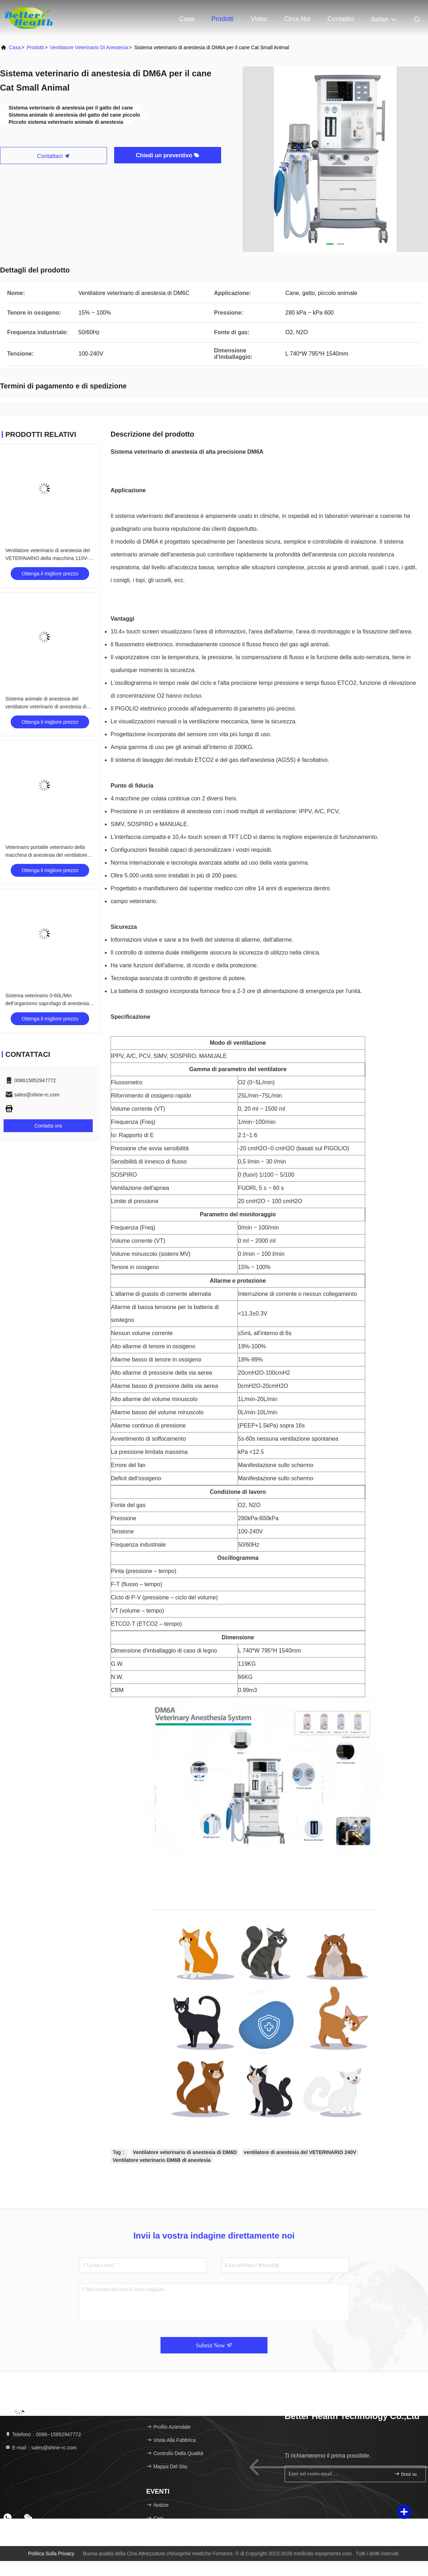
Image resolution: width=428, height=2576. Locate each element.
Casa (186, 18)
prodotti (35, 47)
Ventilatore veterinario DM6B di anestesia (162, 2160)
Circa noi (297, 18)
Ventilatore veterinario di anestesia (89, 47)
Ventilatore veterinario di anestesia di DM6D (185, 2152)
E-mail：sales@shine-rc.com (41, 2447)
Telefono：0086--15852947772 (43, 2434)
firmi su (405, 2474)
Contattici (340, 18)
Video (259, 18)
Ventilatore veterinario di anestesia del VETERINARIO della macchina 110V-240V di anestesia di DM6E (47, 558)
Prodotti (223, 18)
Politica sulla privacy (51, 2553)
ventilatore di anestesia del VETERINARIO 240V (300, 2152)
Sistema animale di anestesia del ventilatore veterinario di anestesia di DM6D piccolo (45, 706)
